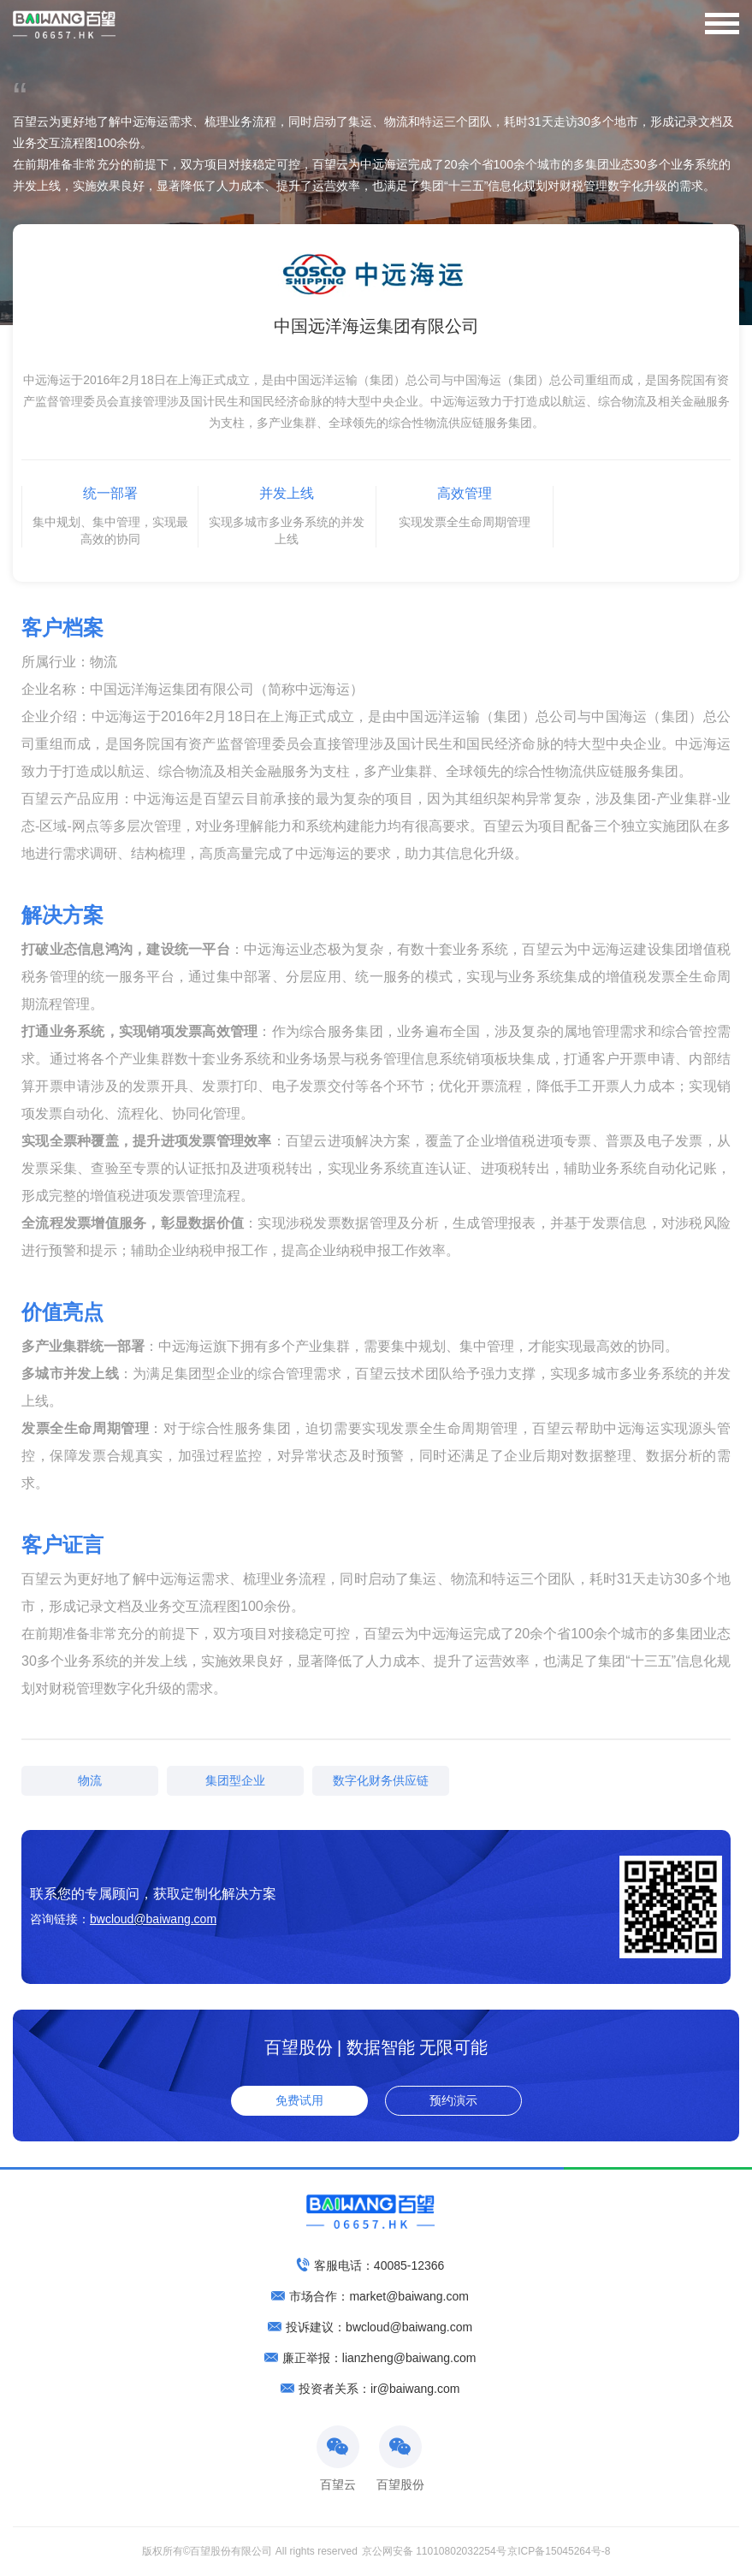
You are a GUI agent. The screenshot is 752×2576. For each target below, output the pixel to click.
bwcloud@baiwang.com (153, 1919)
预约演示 (453, 2100)
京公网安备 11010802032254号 (434, 2551)
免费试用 (299, 2100)
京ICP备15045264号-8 (559, 2551)
